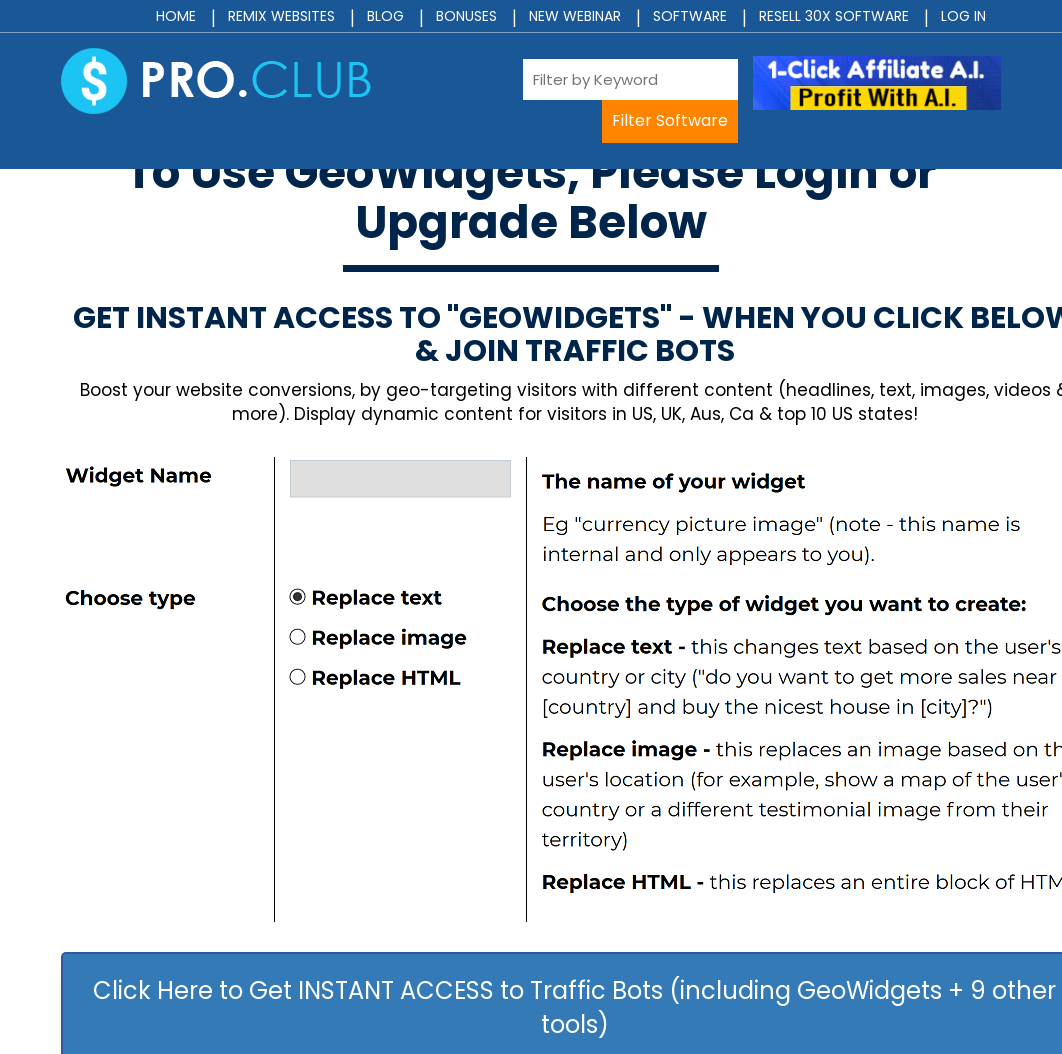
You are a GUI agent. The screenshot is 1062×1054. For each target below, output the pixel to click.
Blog (385, 16)
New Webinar (575, 16)
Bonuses (466, 16)
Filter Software (670, 120)
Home (176, 16)
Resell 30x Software (834, 16)
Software (690, 16)
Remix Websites (281, 16)
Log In (963, 16)
